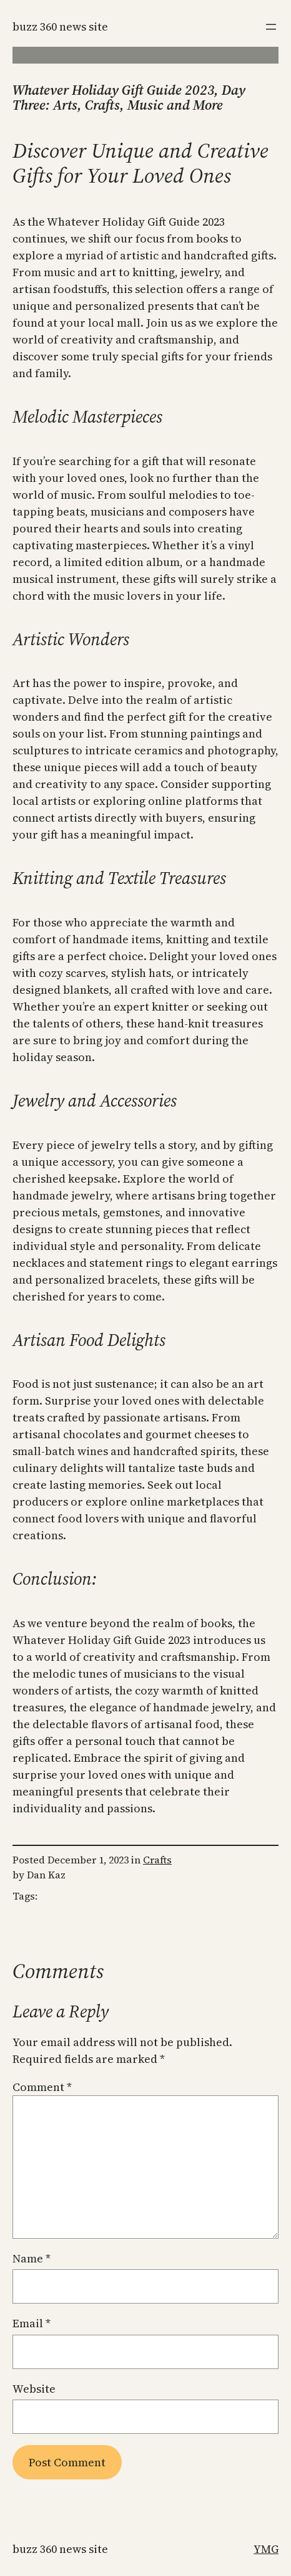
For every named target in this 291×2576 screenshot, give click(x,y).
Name (31, 2258)
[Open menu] (271, 26)
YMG (266, 2549)
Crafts (157, 1860)
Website (34, 2388)
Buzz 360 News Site (60, 26)
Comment (42, 2087)
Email (31, 2323)
